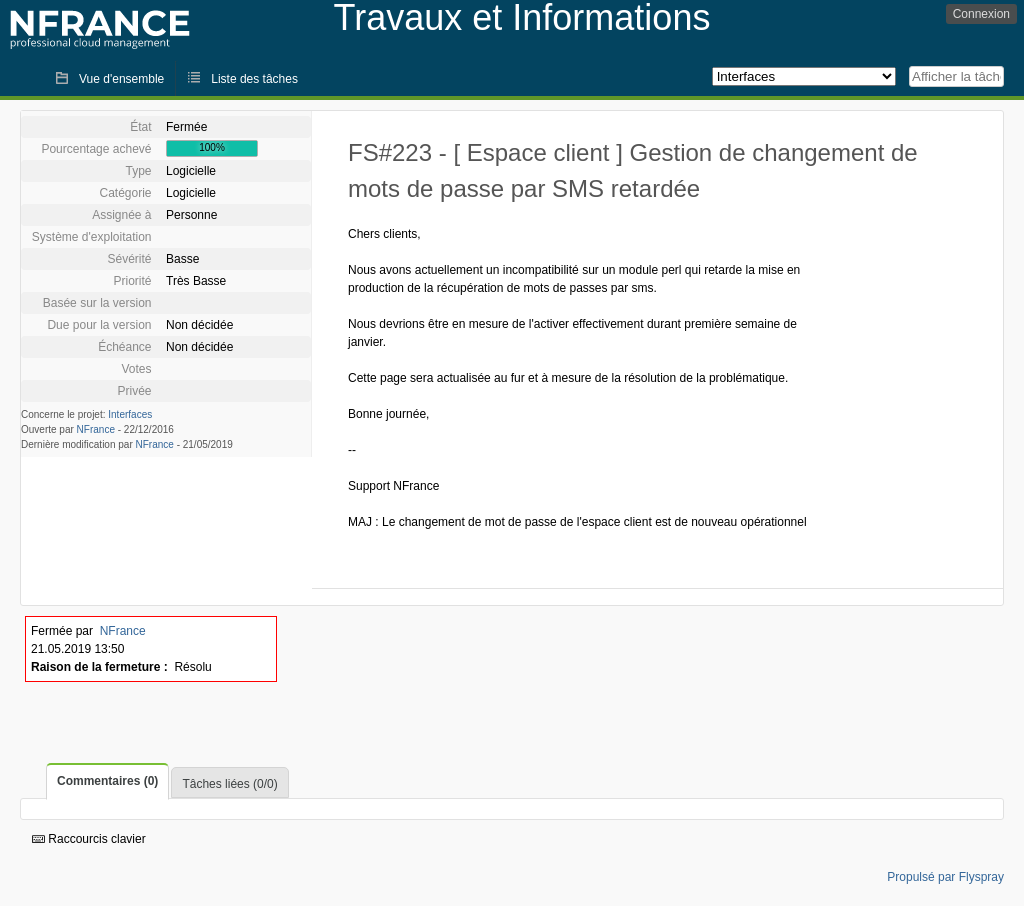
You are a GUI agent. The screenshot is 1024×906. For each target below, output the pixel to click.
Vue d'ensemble (121, 79)
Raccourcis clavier (89, 839)
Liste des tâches (254, 79)
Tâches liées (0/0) (229, 784)
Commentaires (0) (107, 781)
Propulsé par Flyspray (945, 877)
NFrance (96, 429)
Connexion (981, 14)
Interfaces (130, 414)
